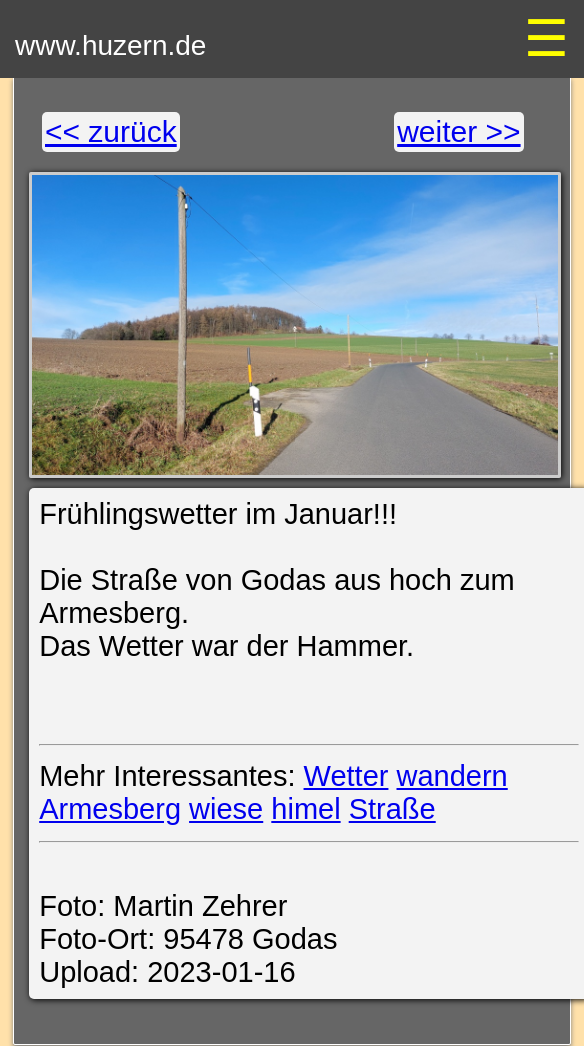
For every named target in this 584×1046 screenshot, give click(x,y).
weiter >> (458, 131)
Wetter (346, 776)
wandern (452, 776)
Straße (392, 809)
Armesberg (110, 809)
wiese (226, 809)
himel (305, 809)
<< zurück (111, 131)
